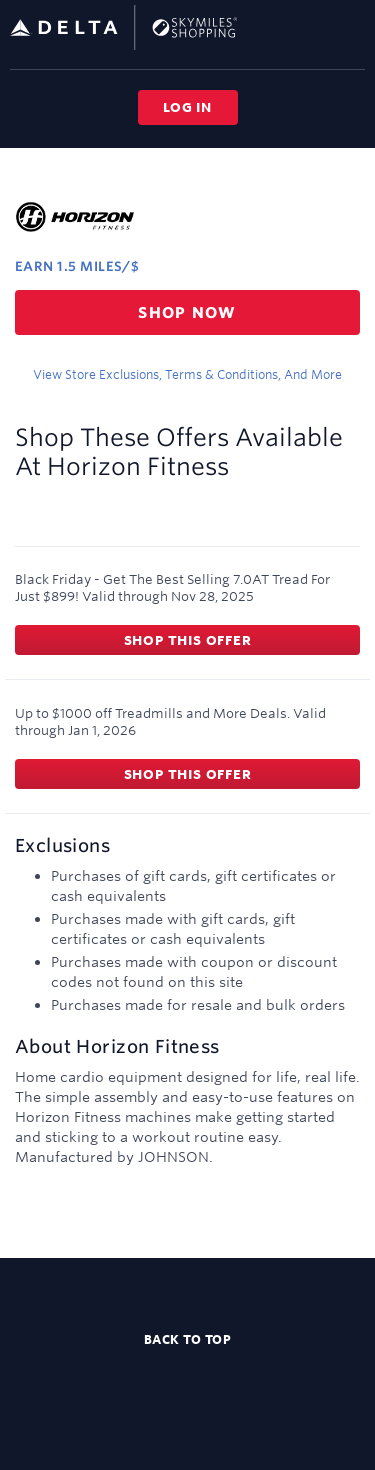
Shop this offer (188, 640)
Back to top (188, 1339)
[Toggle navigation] (351, 27)
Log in (187, 107)
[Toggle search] (318, 26)
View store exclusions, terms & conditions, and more (187, 374)
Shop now (187, 312)
